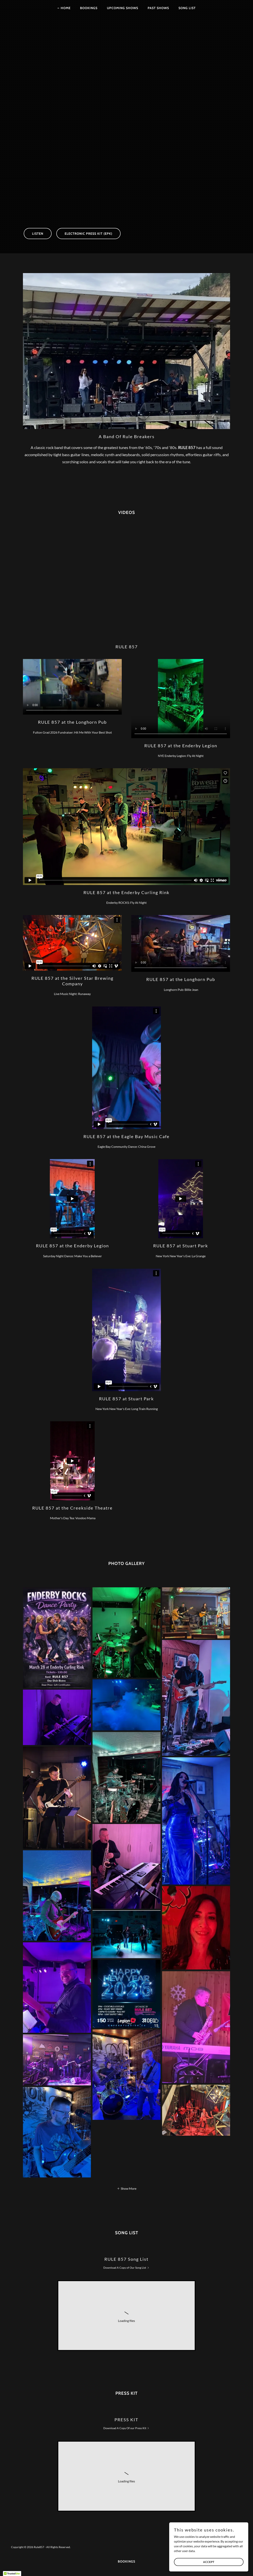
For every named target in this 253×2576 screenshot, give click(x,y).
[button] (126, 2188)
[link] (126, 2267)
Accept (208, 2562)
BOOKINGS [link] (88, 8)
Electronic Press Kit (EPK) (88, 233)
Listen (37, 233)
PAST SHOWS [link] (158, 8)
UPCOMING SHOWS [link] (122, 8)
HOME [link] (66, 8)
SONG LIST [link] (187, 8)
